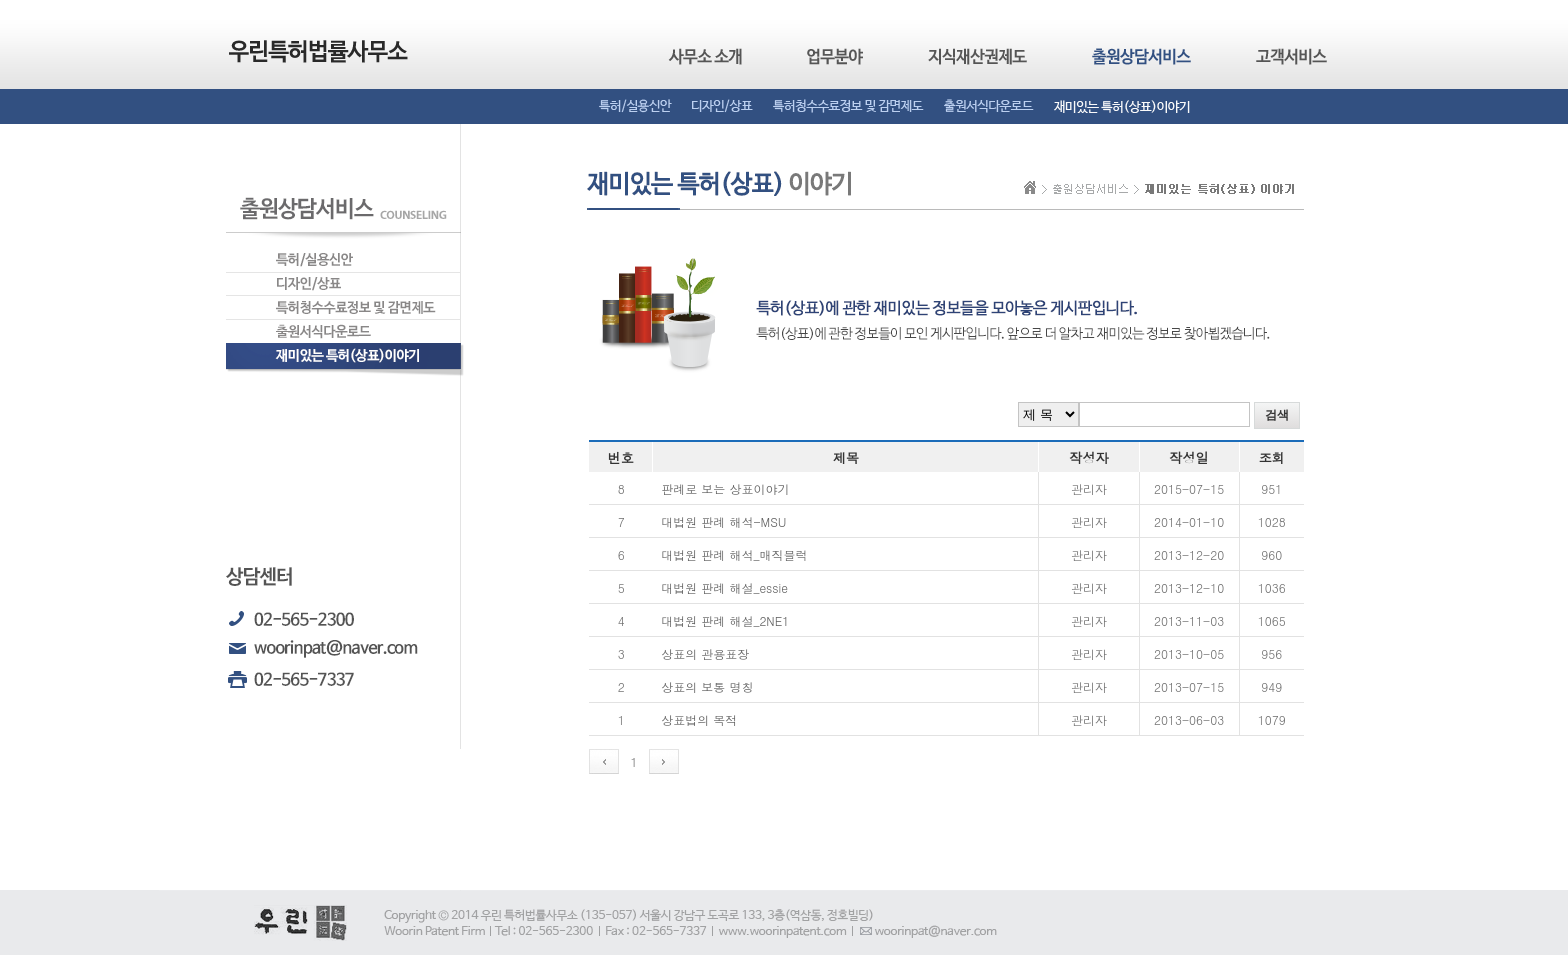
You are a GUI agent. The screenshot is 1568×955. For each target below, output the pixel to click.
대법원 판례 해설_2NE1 (725, 620)
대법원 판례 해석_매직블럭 (734, 554)
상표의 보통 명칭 (707, 686)
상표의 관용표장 (705, 653)
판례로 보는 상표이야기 (725, 488)
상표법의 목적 (699, 719)
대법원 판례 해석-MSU (723, 521)
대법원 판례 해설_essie (724, 587)
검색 (1277, 415)
